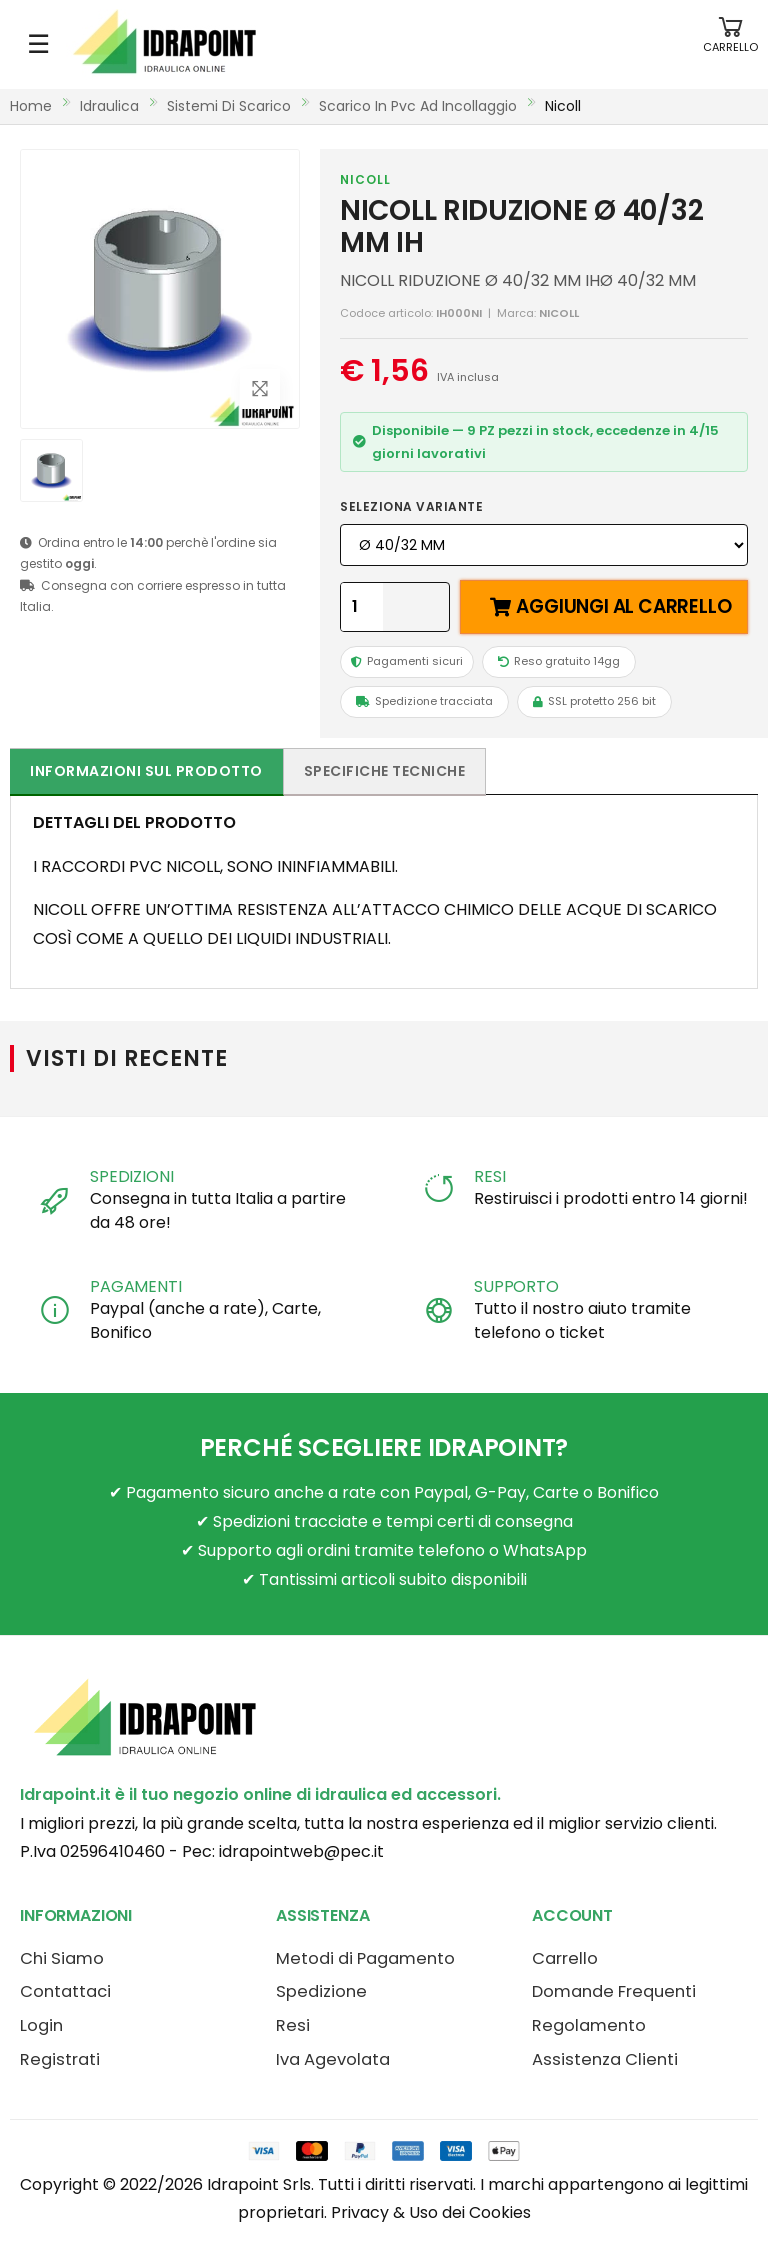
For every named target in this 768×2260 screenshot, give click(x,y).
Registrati (60, 2059)
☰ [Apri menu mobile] (38, 44)
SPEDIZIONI (131, 1176)
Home (31, 106)
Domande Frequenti (614, 1991)
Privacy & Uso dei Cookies (431, 2212)
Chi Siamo (62, 1958)
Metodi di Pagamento (365, 1958)
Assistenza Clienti (605, 2059)
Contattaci (65, 1991)
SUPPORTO (516, 1286)
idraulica (109, 106)
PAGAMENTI (136, 1286)
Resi (293, 2025)
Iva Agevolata (333, 2059)
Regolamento (589, 2025)
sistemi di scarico (229, 106)
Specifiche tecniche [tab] (385, 771)
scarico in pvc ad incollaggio (418, 106)
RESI (489, 1176)
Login (41, 2025)
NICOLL (365, 179)
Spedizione (321, 1991)
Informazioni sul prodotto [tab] (146, 771)
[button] (730, 44)
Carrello (565, 1958)
